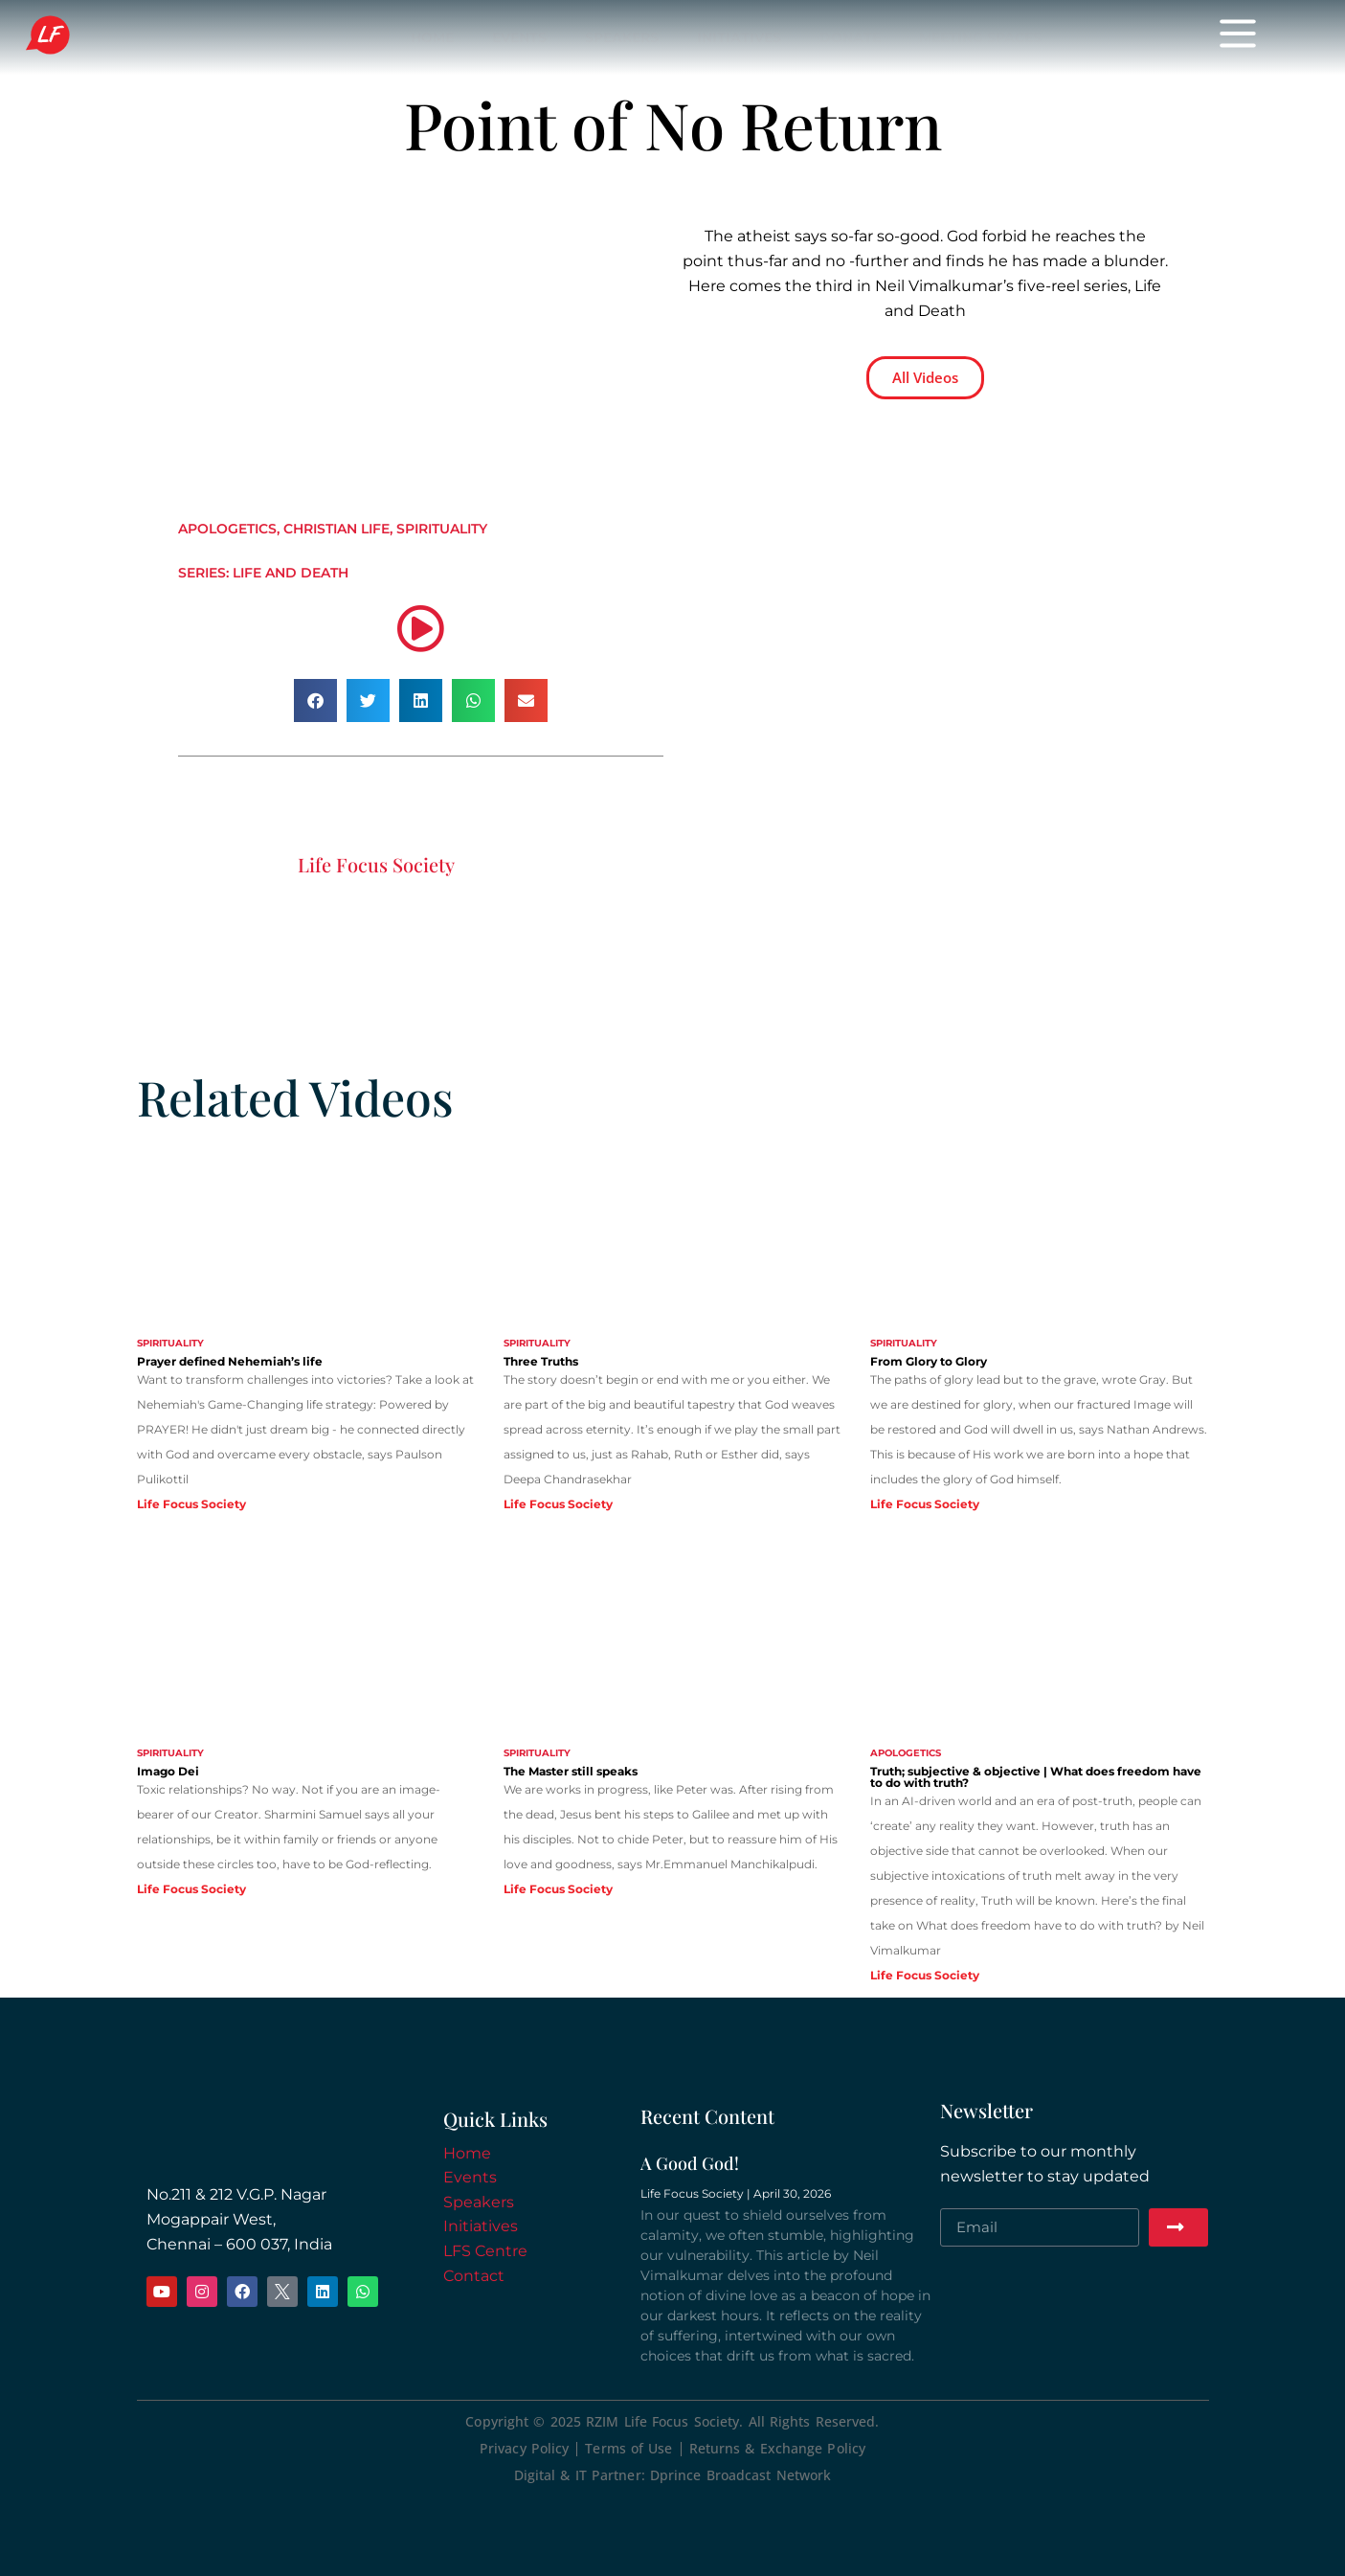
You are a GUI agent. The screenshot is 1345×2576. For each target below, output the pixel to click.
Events (519, 37)
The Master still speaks (571, 1771)
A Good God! (689, 2163)
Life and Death (290, 572)
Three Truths (541, 1361)
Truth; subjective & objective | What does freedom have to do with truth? (1035, 1777)
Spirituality (441, 528)
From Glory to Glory (928, 1361)
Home (432, 37)
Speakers (622, 37)
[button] (315, 700)
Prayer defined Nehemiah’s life (230, 1361)
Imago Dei (168, 1771)
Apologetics (227, 528)
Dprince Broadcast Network (741, 2475)
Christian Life (336, 528)
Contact (473, 2276)
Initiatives (739, 37)
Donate (850, 37)
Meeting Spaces (980, 37)
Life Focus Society (169, 36)
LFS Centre (485, 2251)
